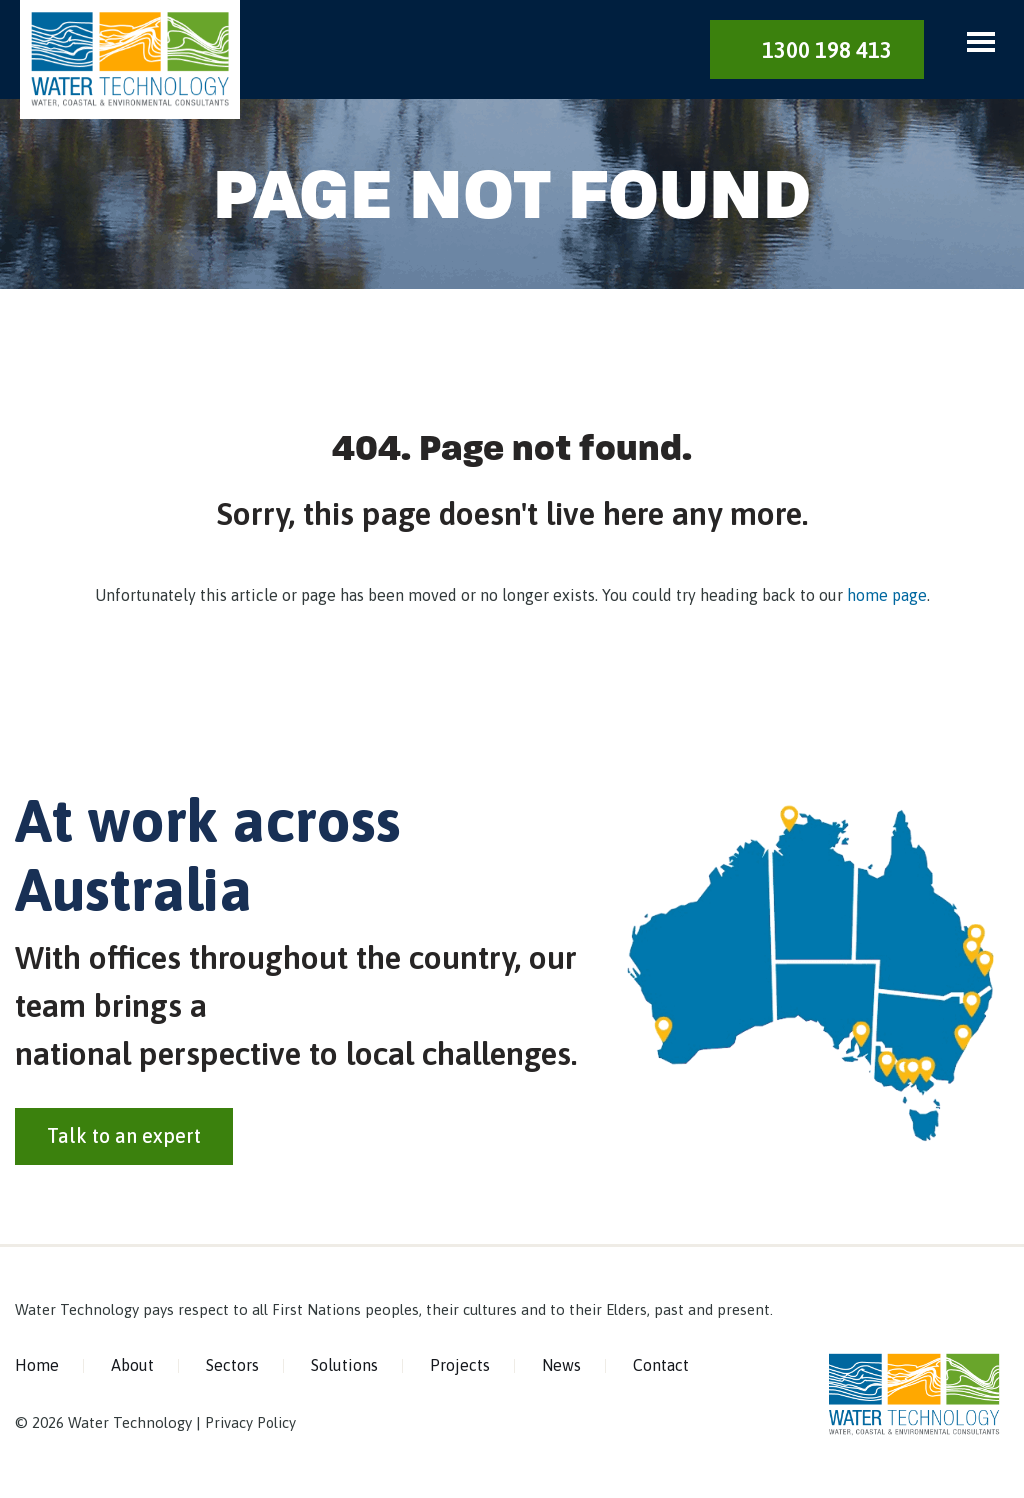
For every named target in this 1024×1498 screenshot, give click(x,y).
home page (887, 597)
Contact (661, 1368)
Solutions (344, 1368)
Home (37, 1368)
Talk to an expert (124, 1138)
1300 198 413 (827, 50)
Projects (460, 1368)
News (561, 1368)
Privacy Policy (251, 1424)
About (132, 1368)
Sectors (232, 1368)
